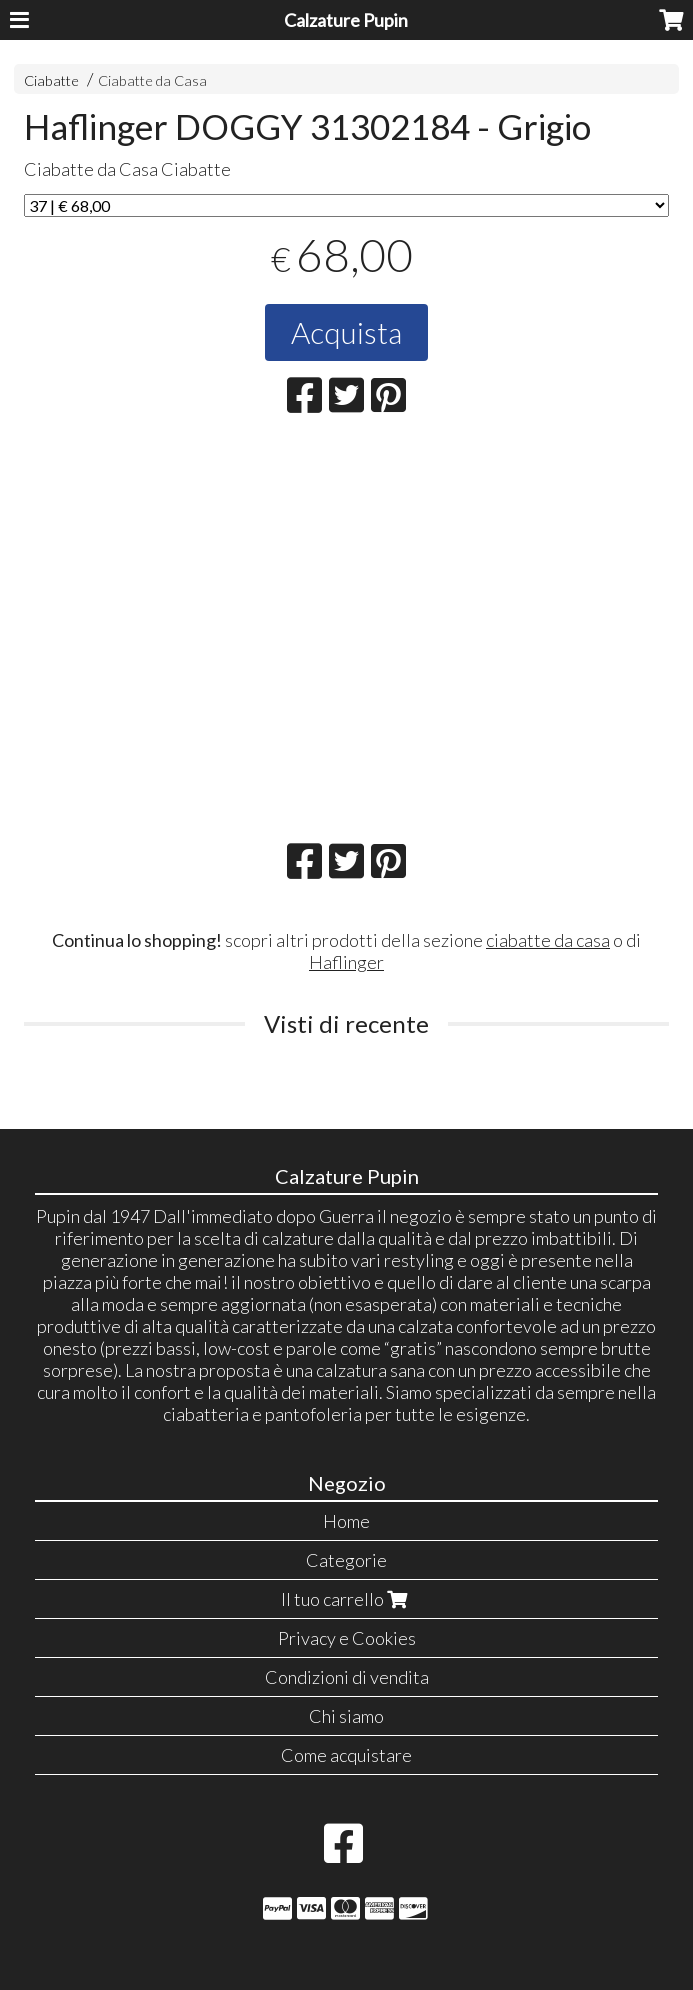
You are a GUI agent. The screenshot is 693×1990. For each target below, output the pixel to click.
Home (346, 1521)
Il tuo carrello (346, 1599)
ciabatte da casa (548, 940)
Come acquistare (346, 1755)
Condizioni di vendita (347, 1677)
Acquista (346, 332)
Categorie (346, 1560)
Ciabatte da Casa (152, 80)
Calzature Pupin (346, 20)
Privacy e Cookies (347, 1638)
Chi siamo (346, 1716)
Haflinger (346, 962)
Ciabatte (51, 80)
